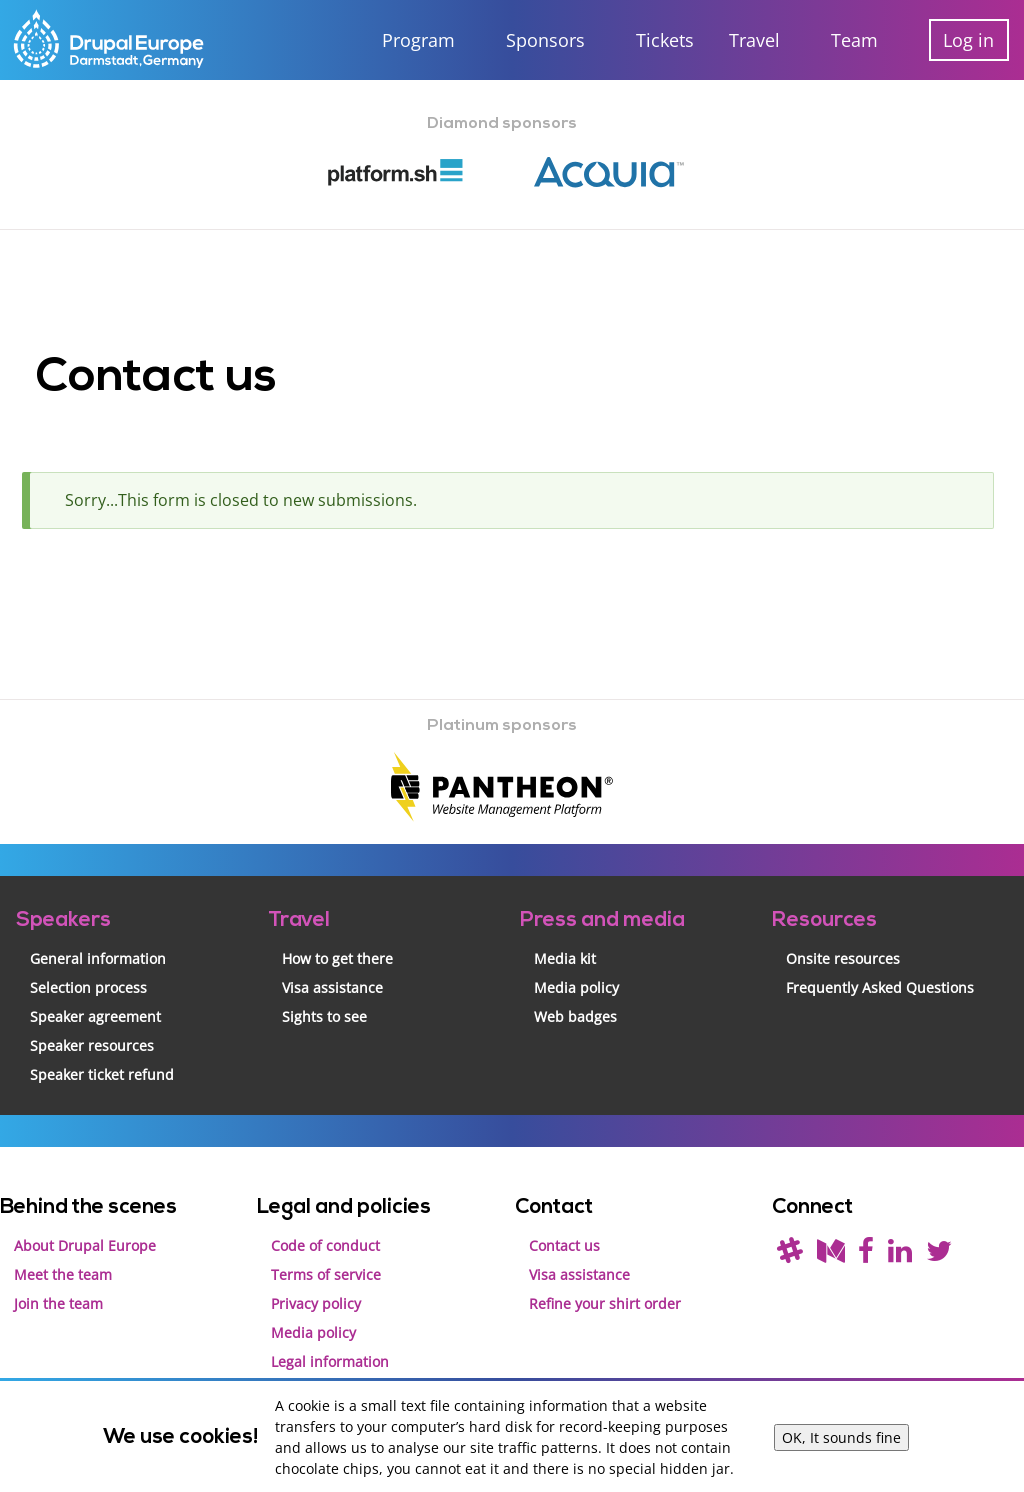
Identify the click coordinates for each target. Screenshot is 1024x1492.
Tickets (665, 40)
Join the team (58, 1285)
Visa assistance (332, 969)
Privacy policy (316, 1285)
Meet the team (63, 1256)
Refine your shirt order (605, 1285)
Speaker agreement (95, 998)
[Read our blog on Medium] (831, 1237)
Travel (754, 40)
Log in (968, 40)
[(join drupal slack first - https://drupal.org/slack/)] (790, 1237)
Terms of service (326, 1256)
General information (98, 940)
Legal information (330, 1343)
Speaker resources (92, 1027)
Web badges (575, 998)
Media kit (565, 940)
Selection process (88, 969)
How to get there (337, 940)
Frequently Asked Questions (880, 969)
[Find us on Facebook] (866, 1237)
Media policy (576, 969)
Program (418, 40)
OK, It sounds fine (841, 1437)
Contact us (564, 1227)
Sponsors (545, 40)
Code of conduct (325, 1227)
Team (854, 40)
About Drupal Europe (85, 1227)
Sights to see (324, 998)
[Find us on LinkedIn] (900, 1237)
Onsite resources (843, 940)
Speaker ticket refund (102, 1056)
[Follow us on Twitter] (939, 1237)
